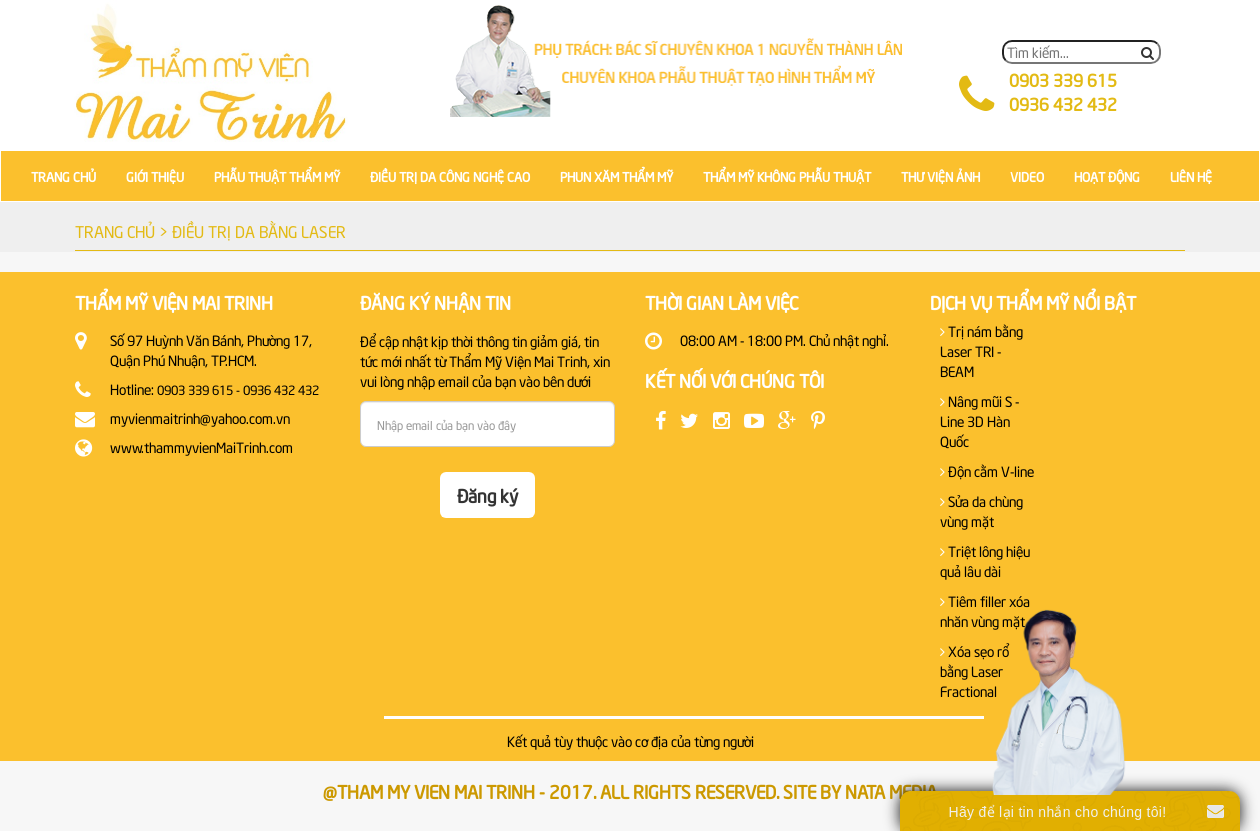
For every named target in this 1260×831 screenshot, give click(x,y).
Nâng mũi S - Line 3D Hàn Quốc (979, 420)
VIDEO (1027, 176)
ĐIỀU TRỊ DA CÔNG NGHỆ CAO (450, 176)
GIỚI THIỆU (155, 176)
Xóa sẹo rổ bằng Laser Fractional (974, 670)
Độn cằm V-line (987, 470)
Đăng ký (487, 494)
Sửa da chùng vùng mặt (981, 510)
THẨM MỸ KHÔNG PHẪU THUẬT (787, 176)
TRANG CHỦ (63, 176)
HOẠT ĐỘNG (1107, 176)
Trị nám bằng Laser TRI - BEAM (981, 350)
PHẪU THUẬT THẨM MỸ (277, 176)
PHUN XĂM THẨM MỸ (616, 176)
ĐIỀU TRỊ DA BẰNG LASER (259, 230)
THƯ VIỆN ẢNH (940, 176)
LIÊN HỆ (1191, 176)
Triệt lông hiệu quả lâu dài (985, 560)
